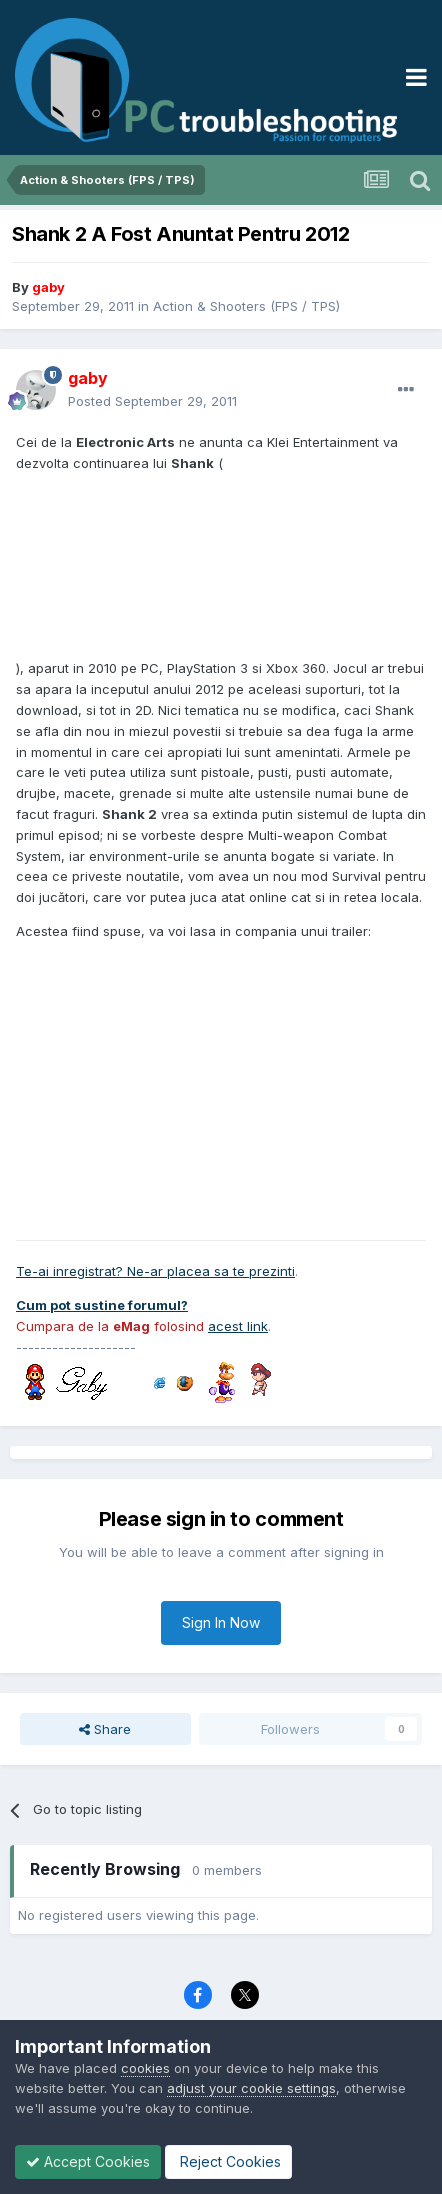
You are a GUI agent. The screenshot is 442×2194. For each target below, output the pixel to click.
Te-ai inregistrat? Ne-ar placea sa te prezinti (155, 1271)
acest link (238, 1326)
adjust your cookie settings (251, 2088)
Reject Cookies (228, 2161)
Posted (152, 401)
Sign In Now (221, 1622)
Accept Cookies (88, 2161)
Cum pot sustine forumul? (102, 1305)
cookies (145, 2068)
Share (105, 1729)
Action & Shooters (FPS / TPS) (246, 306)
